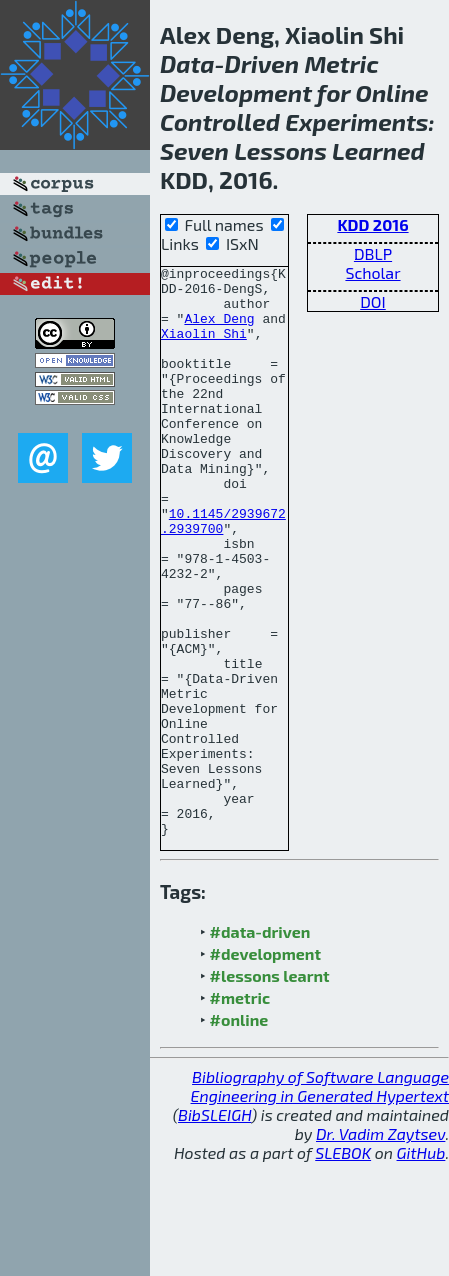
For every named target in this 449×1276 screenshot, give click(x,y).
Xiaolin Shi (204, 348)
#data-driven (260, 1045)
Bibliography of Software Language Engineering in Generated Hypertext (320, 1200)
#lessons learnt (270, 1089)
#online (239, 1133)
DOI (373, 301)
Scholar (372, 272)
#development (265, 1067)
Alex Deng (219, 330)
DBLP (373, 253)
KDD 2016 (372, 224)
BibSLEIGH (214, 1228)
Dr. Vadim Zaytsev (380, 1247)
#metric (240, 1111)
